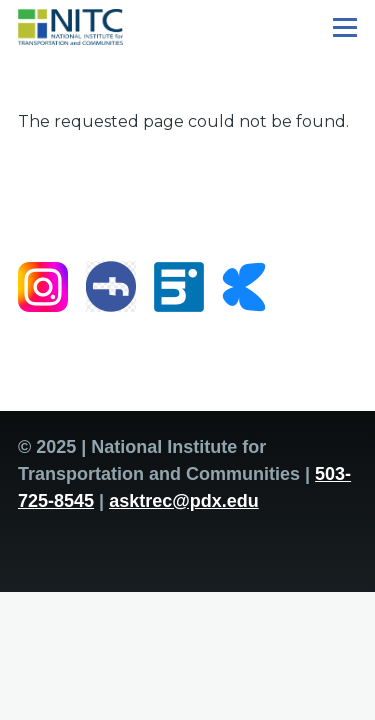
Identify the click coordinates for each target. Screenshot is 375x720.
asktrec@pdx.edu (184, 501)
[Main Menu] (345, 27)
